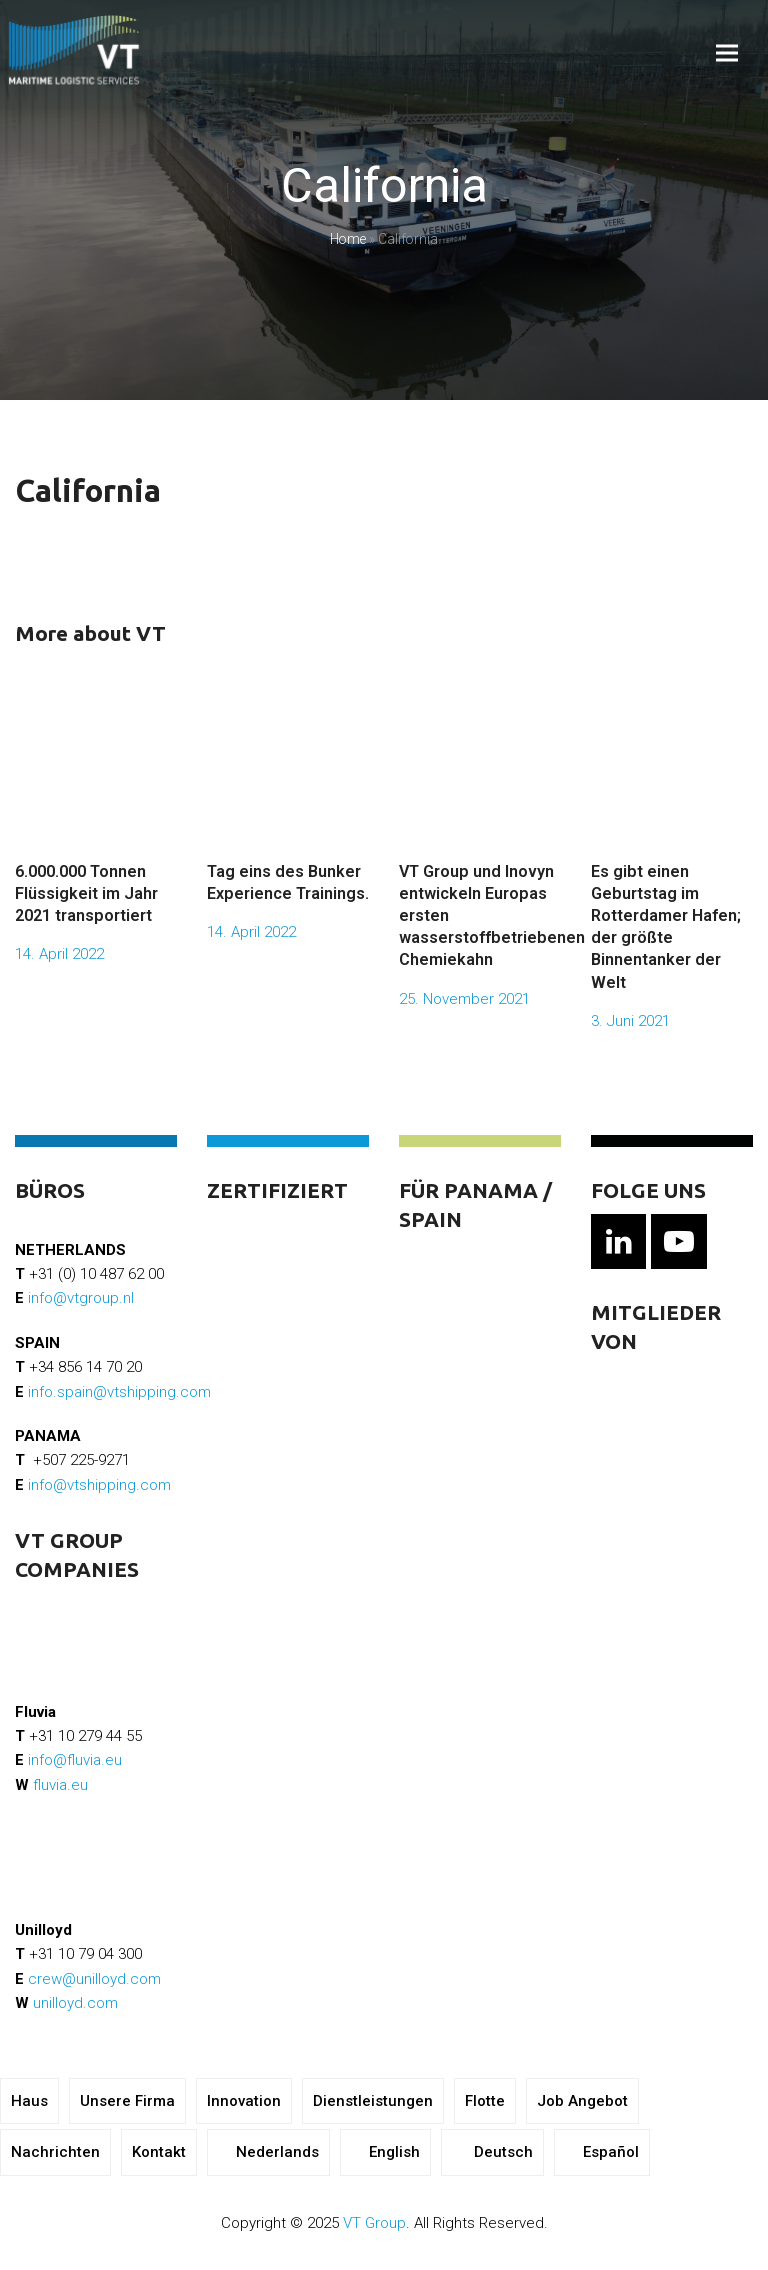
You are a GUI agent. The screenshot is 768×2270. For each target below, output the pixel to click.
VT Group (374, 2223)
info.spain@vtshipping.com (119, 1392)
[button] (727, 53)
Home (348, 239)
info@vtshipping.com (99, 1485)
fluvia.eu (60, 1785)
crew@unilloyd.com (94, 1979)
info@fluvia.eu (75, 1760)
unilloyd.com (75, 2003)
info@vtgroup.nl (81, 1298)
